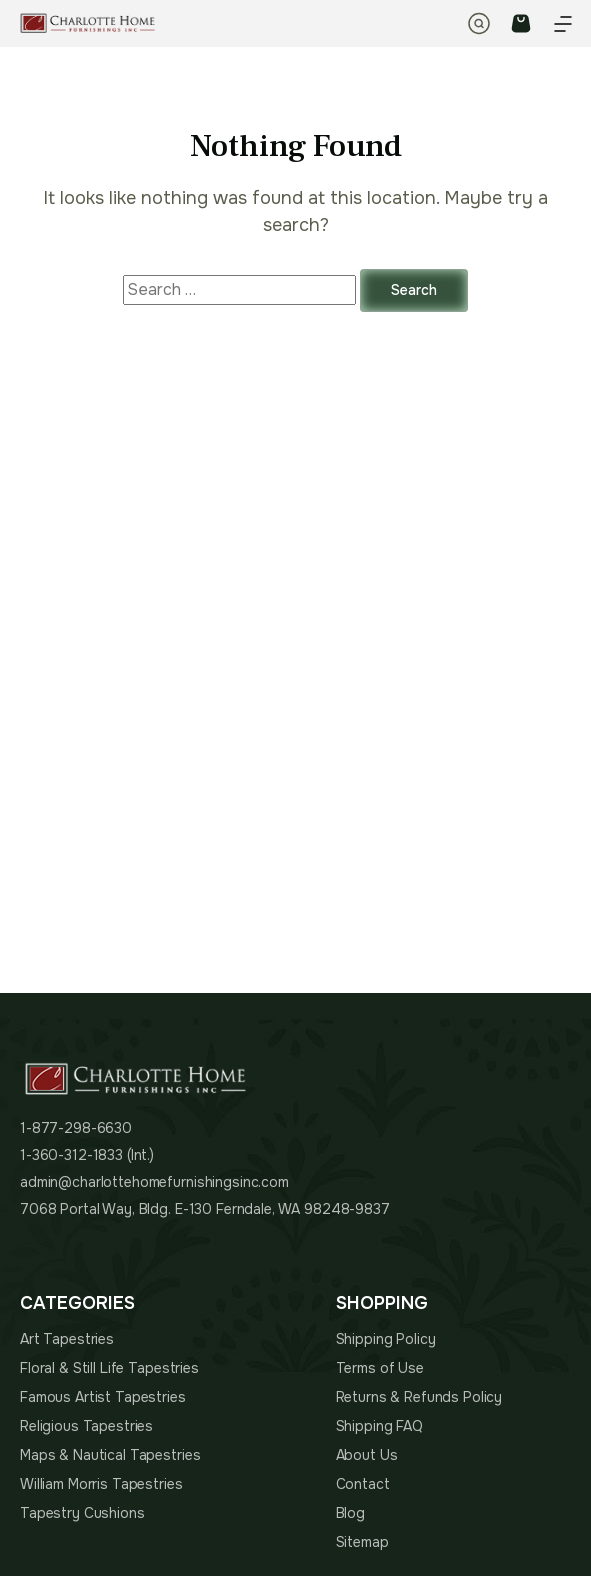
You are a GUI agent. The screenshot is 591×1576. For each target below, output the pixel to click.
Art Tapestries (67, 1339)
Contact (363, 1484)
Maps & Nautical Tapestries (110, 1455)
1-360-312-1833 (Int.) (87, 1155)
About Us (367, 1455)
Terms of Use (380, 1368)
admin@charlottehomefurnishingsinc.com (154, 1182)
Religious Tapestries (86, 1426)
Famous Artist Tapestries (103, 1397)
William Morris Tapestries (101, 1484)
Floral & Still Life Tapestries (109, 1368)
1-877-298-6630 (76, 1128)
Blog (350, 1513)
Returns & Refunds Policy (419, 1397)
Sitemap (362, 1542)
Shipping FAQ (379, 1426)
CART (521, 23)
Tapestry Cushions (82, 1513)
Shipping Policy (386, 1339)
